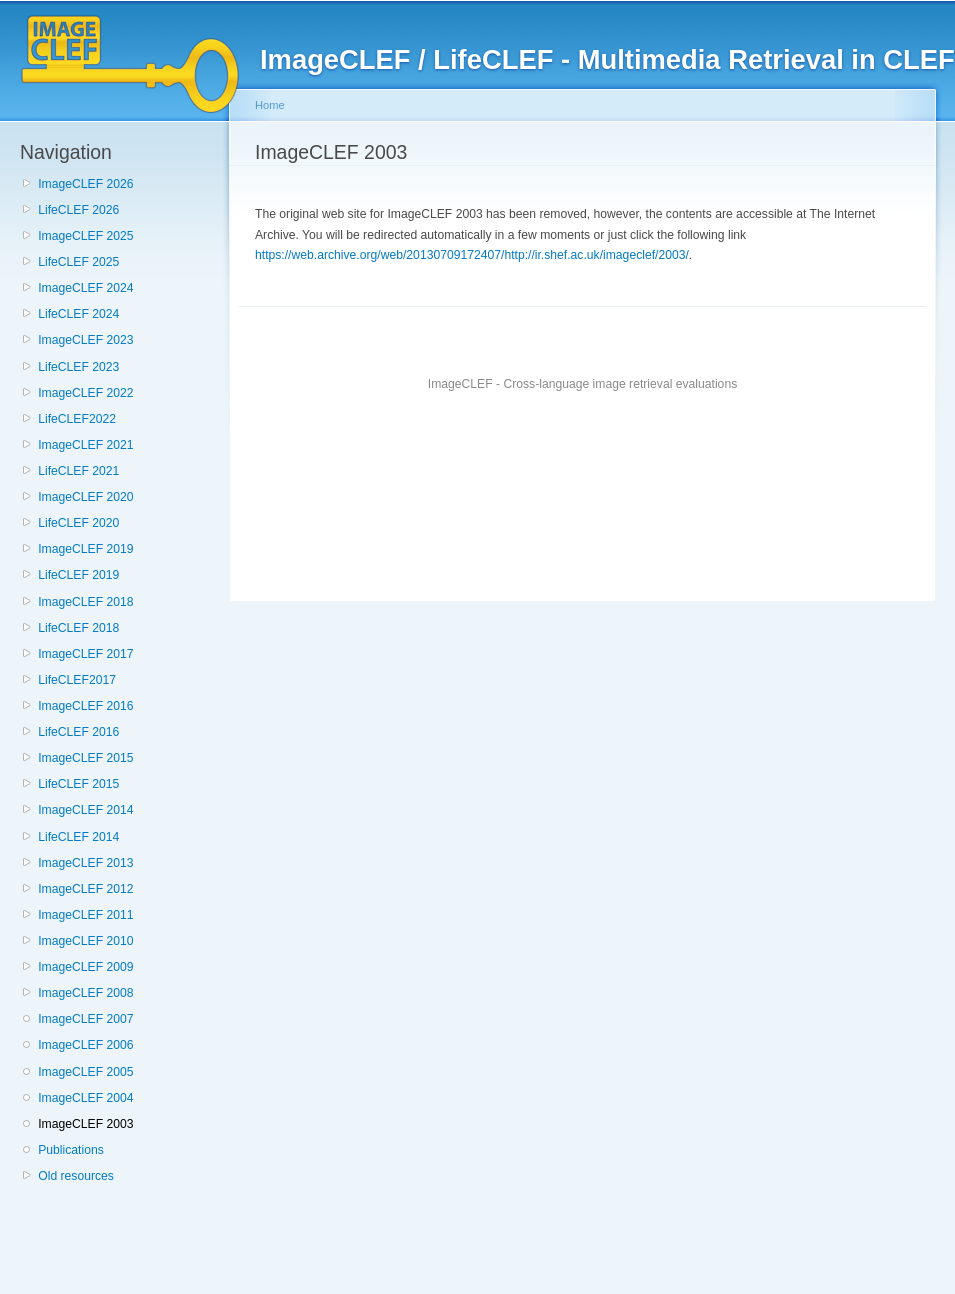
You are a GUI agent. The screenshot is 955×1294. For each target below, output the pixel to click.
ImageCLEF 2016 (85, 706)
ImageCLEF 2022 (85, 393)
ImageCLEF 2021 (85, 445)
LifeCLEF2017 (77, 680)
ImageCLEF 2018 (85, 602)
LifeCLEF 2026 (78, 210)
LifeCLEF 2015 (78, 784)
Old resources (76, 1176)
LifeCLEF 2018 (78, 628)
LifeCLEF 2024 (78, 314)
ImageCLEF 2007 (85, 1019)
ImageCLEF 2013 (85, 863)
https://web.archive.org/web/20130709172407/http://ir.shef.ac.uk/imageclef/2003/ (472, 255)
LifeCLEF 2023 (78, 367)
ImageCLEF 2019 (85, 549)
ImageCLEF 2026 (85, 184)
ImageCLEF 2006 (85, 1045)
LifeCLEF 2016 (78, 732)
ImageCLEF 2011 (85, 915)
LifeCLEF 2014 (78, 837)
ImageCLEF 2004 (85, 1098)
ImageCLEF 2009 (85, 967)
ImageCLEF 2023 (85, 340)
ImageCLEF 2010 (85, 941)
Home (270, 105)
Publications (71, 1150)
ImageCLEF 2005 (85, 1072)
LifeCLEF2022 (77, 419)
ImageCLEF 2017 (85, 654)
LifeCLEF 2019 (78, 575)
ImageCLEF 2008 (85, 993)
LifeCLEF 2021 (78, 471)
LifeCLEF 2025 (78, 262)
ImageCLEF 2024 (85, 288)
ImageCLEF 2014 (85, 810)
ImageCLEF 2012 (85, 889)
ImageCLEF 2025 (85, 236)
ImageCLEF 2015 (85, 758)
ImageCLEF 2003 (85, 1124)
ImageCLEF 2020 (85, 497)
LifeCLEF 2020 (78, 523)
